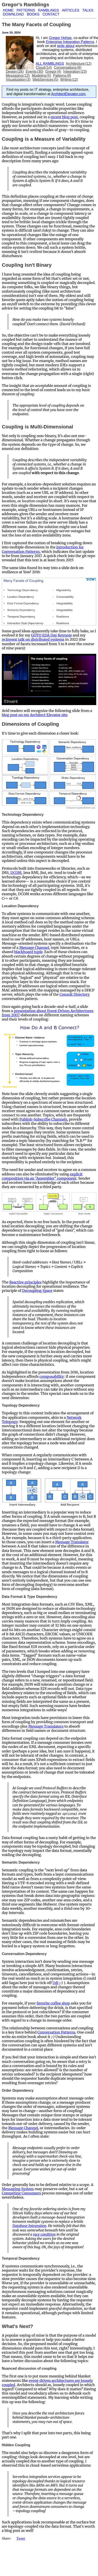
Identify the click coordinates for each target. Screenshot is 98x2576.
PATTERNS (25, 10)
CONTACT (50, 14)
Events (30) (34, 71)
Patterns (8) (62, 75)
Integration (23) (75, 71)
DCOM (16, 872)
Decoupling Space (37, 1290)
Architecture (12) (79, 63)
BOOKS (33, 14)
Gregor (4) (53, 71)
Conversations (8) (67, 67)
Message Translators (46, 1726)
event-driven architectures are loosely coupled (47, 2382)
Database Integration (29, 2225)
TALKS (87, 10)
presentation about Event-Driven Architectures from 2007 (47, 1013)
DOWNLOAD (13, 14)
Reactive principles (25, 1282)
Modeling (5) (41, 75)
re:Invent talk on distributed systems (33, 639)
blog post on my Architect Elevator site (34, 715)
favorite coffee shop (53, 2003)
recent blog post (64, 117)
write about (65, 46)
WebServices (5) (45, 79)
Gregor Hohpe (60, 38)
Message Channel (34, 947)
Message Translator (72, 1542)
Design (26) (15, 71)
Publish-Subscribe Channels (43, 1119)
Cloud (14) (44, 67)
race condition (44, 2234)
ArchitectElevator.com (68, 94)
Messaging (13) (18, 75)
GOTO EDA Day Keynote (51, 635)
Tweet (20, 2538)
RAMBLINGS (48, 10)
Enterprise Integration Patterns (70, 42)
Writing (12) (69, 79)
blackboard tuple (28, 952)
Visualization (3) (18, 79)
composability (52, 1376)
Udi (55, 1982)
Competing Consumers (21, 2193)
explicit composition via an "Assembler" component (42, 1176)
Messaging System (18, 2188)
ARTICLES (70, 10)
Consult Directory (75, 994)
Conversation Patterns (56, 2032)
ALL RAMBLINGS (50, 63)
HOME (8, 10)
